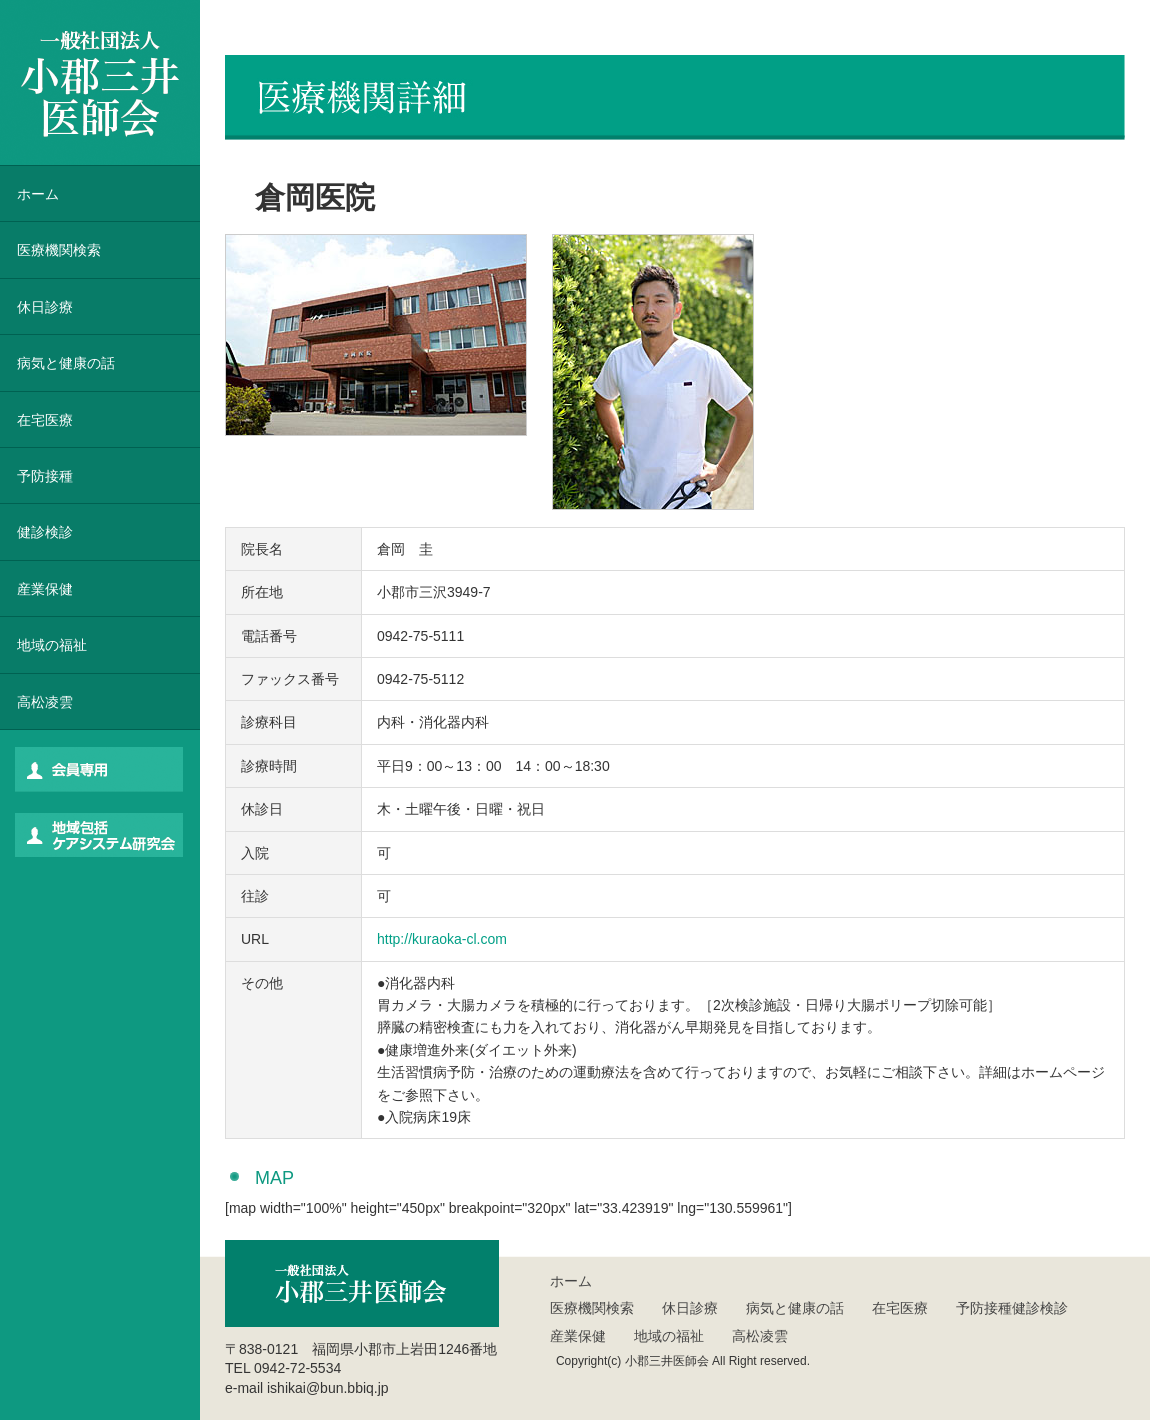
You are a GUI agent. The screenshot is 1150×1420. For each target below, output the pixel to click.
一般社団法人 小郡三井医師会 (100, 82)
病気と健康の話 (66, 363)
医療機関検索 (592, 1308)
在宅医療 (45, 420)
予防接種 (45, 476)
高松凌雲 (45, 702)
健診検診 (45, 532)
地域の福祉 (52, 645)
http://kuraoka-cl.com (442, 939)
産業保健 (45, 589)
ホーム (38, 194)
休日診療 (45, 307)
